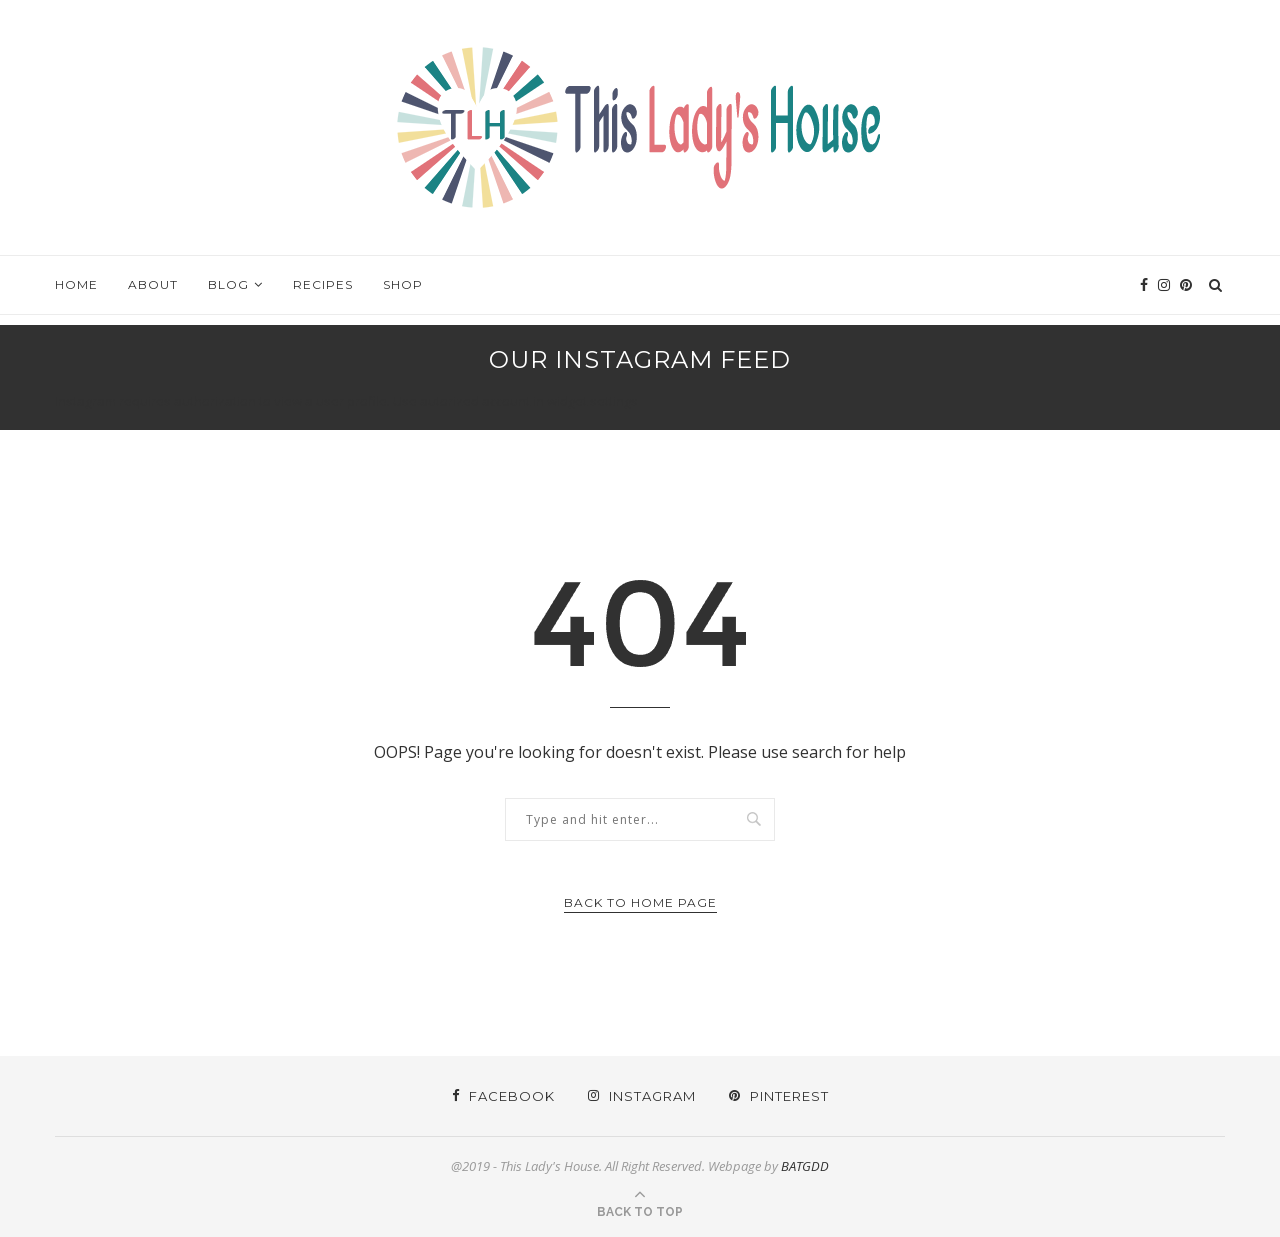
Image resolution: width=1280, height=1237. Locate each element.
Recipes (323, 284)
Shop (403, 284)
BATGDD (805, 1166)
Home (76, 284)
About (153, 284)
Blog (228, 284)
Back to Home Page (640, 902)
